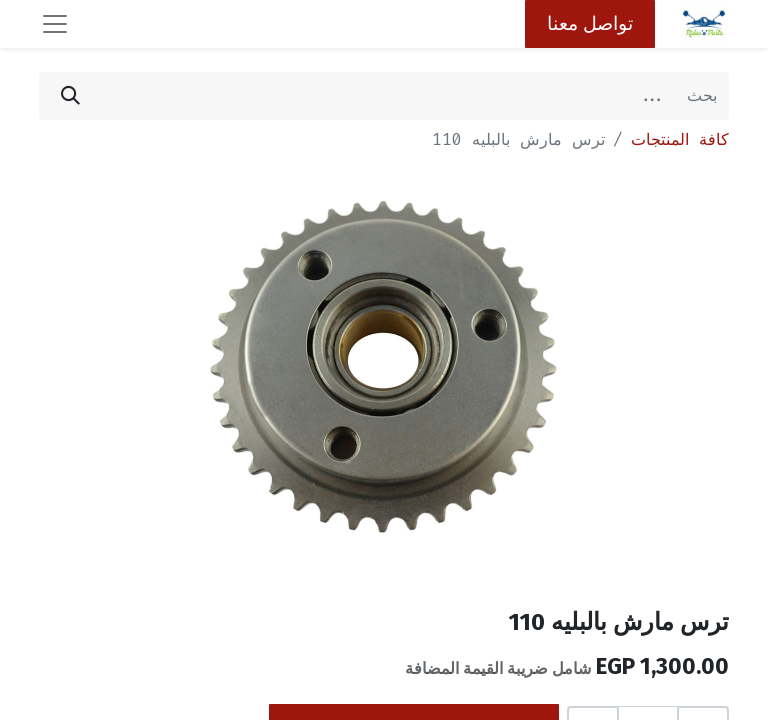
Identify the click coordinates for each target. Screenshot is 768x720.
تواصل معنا (590, 23)
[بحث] (70, 96)
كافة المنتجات (680, 139)
